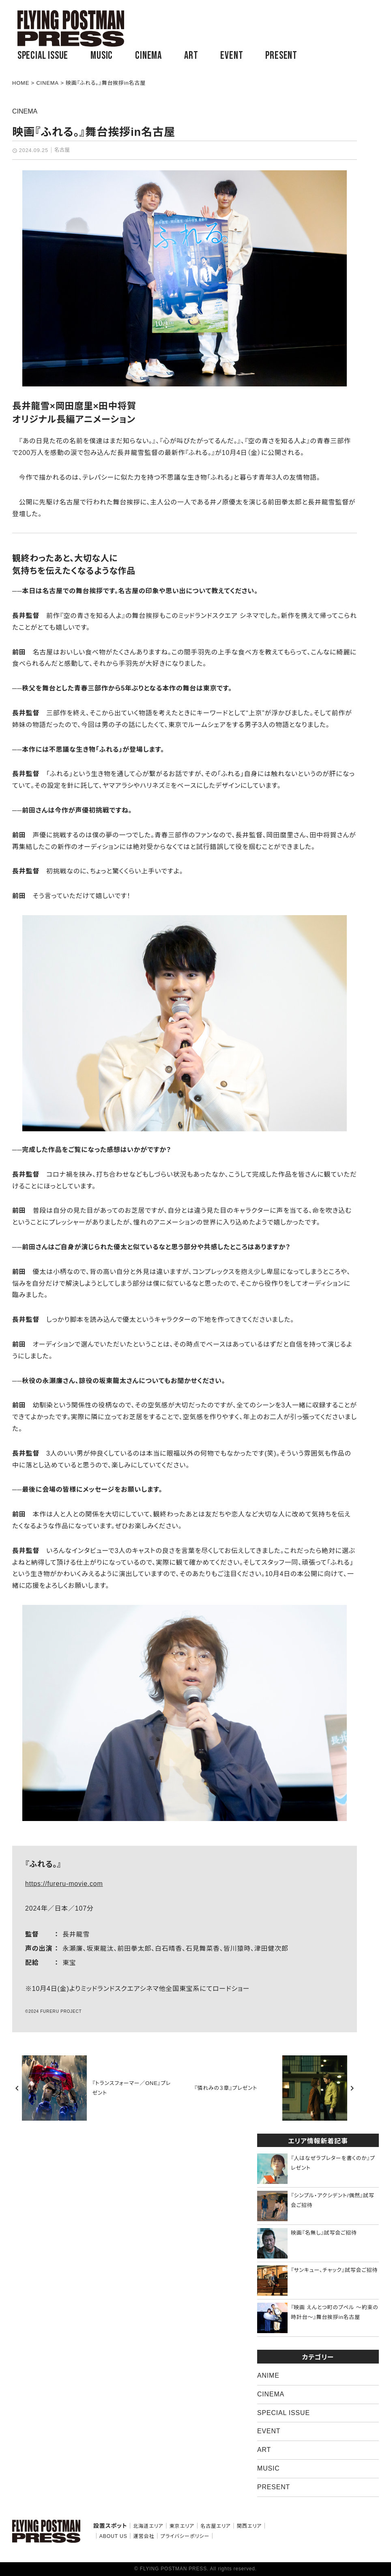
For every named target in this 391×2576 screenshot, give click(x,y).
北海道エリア (148, 2526)
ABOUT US (113, 2536)
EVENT (231, 55)
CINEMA (148, 55)
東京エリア (182, 2526)
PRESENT (281, 55)
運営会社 (143, 2536)
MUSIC (101, 55)
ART (191, 55)
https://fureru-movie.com (64, 1883)
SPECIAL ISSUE (42, 55)
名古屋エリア (215, 2526)
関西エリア (249, 2526)
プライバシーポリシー (184, 2536)
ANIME (268, 2375)
